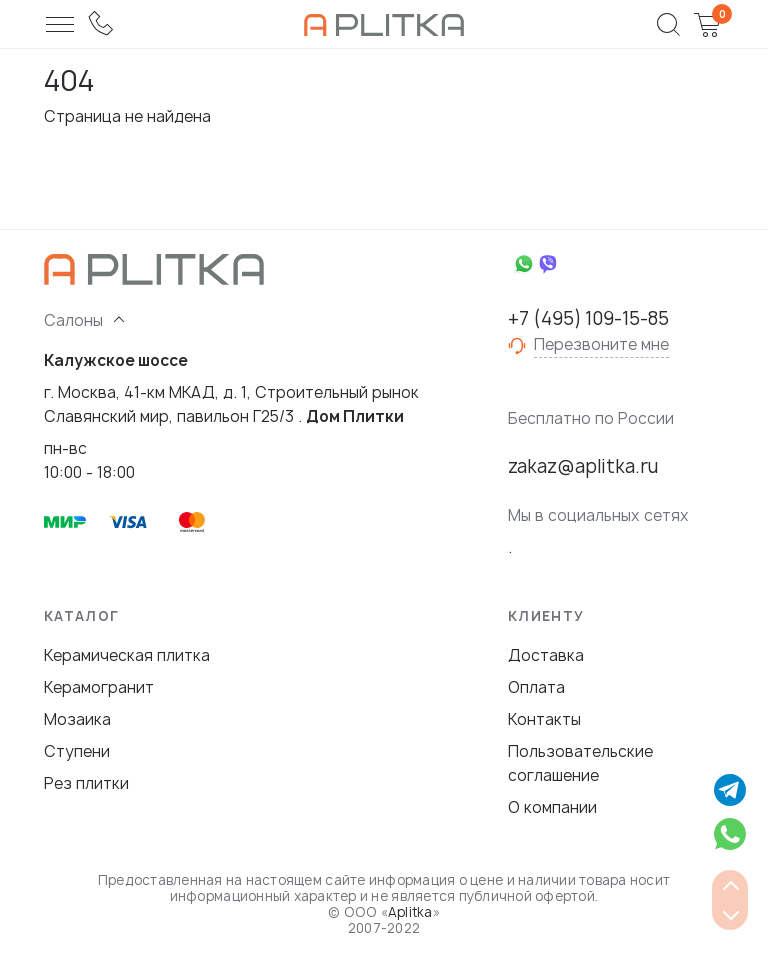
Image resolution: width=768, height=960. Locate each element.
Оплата (536, 687)
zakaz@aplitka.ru (583, 466)
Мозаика (77, 719)
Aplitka (410, 912)
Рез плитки (86, 783)
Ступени (77, 751)
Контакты (544, 719)
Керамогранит (99, 687)
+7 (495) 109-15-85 (588, 319)
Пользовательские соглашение (580, 763)
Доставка (546, 655)
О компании (552, 807)
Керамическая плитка (127, 655)
